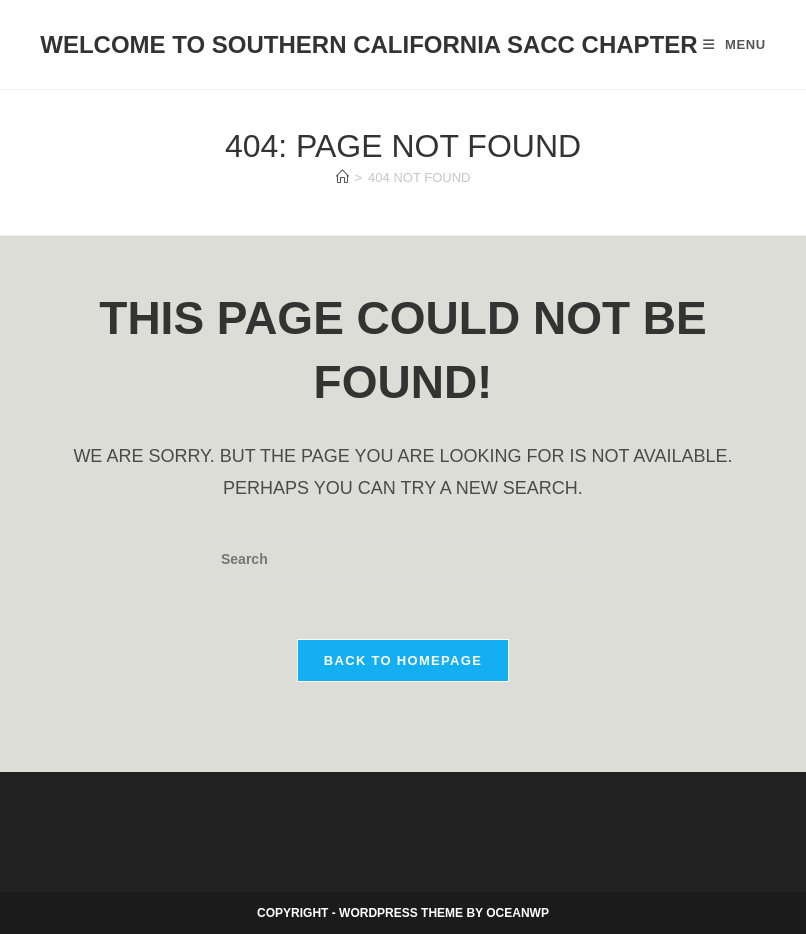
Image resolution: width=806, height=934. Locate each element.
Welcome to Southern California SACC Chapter (368, 44)
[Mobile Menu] (734, 44)
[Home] (342, 177)
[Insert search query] (403, 559)
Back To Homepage (403, 660)
